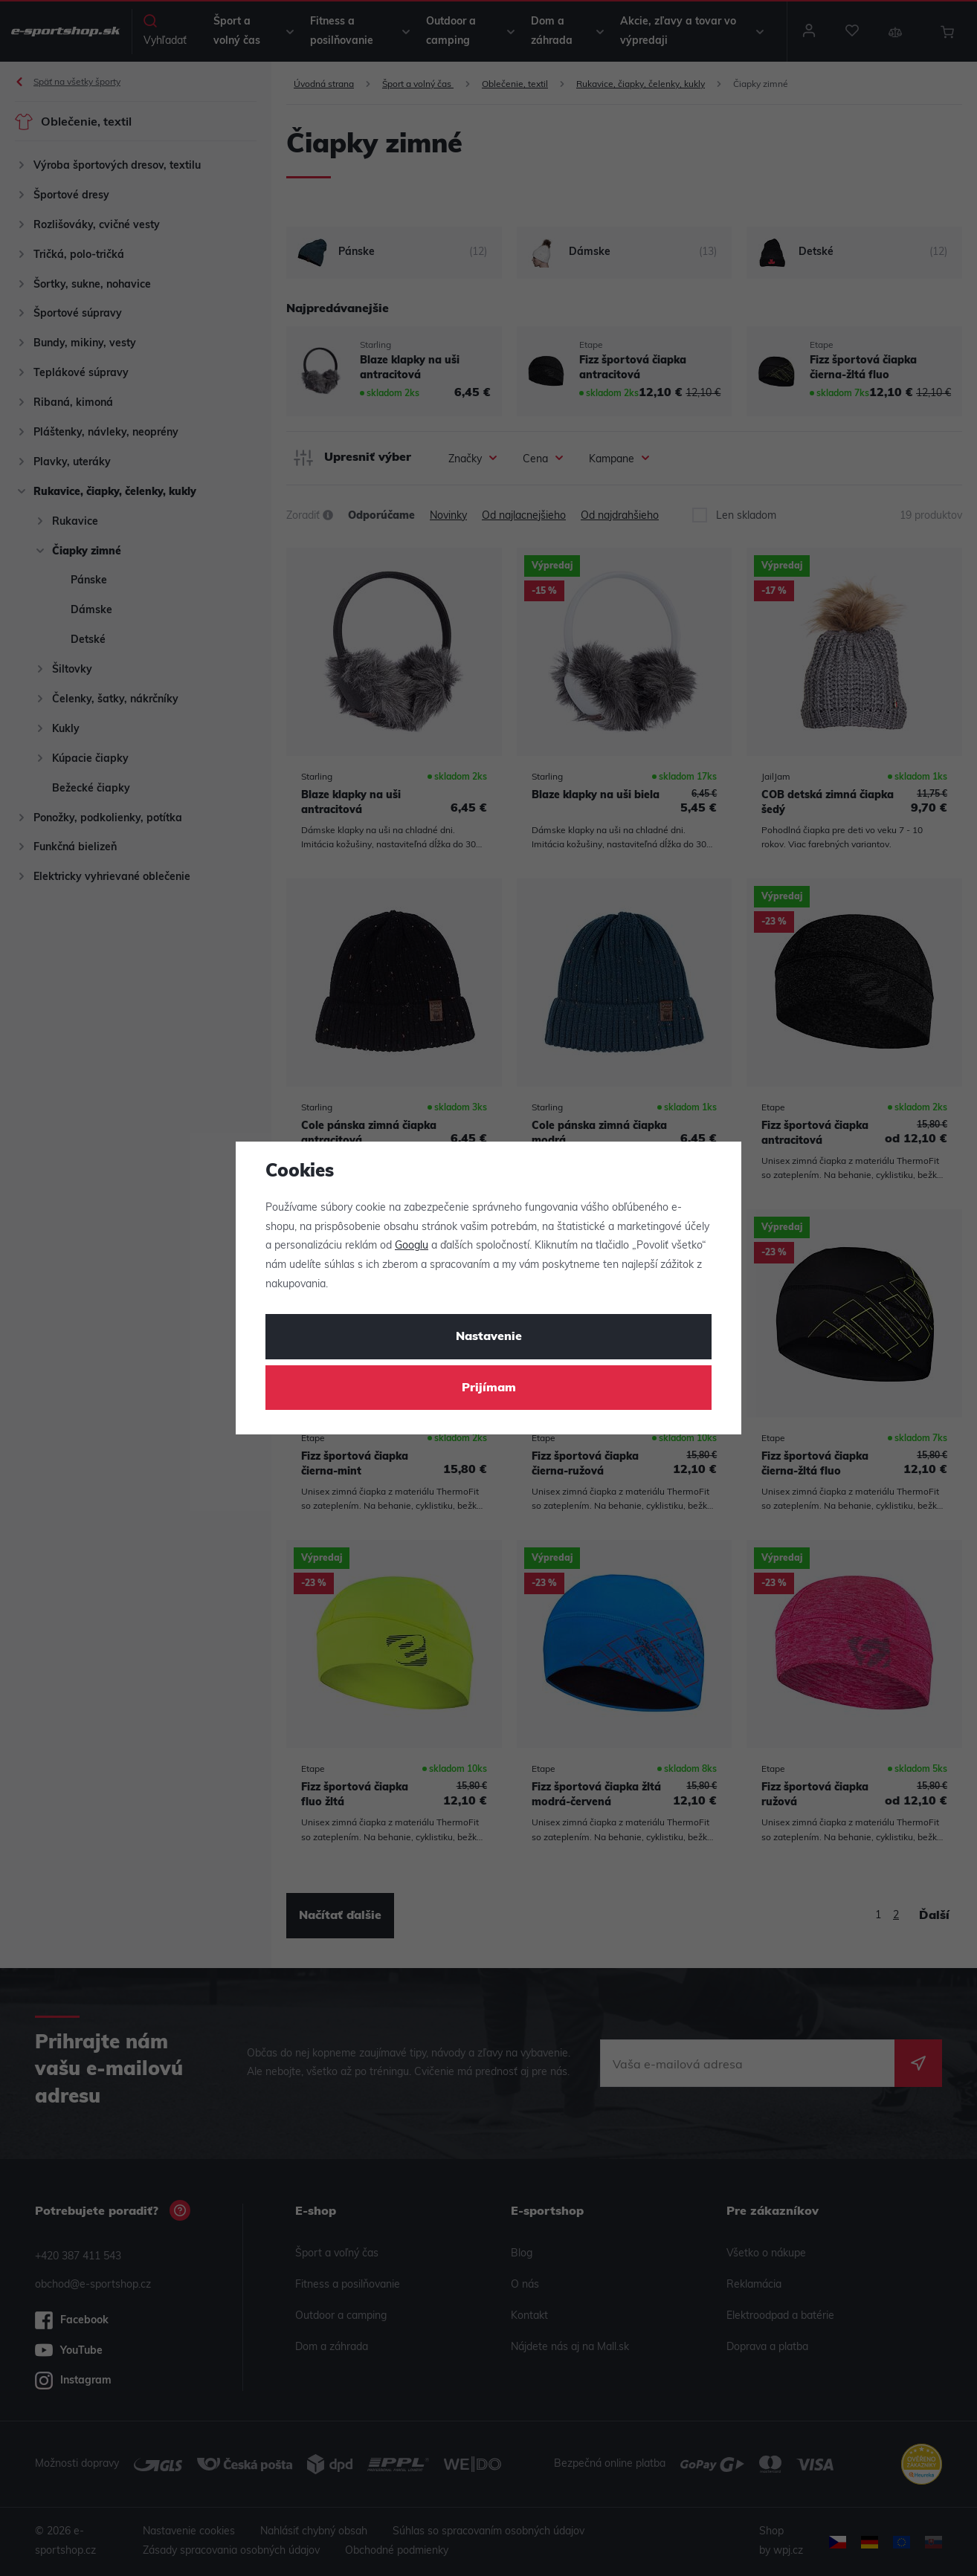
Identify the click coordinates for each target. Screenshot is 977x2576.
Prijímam (489, 1388)
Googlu (411, 1246)
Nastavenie (489, 1337)
